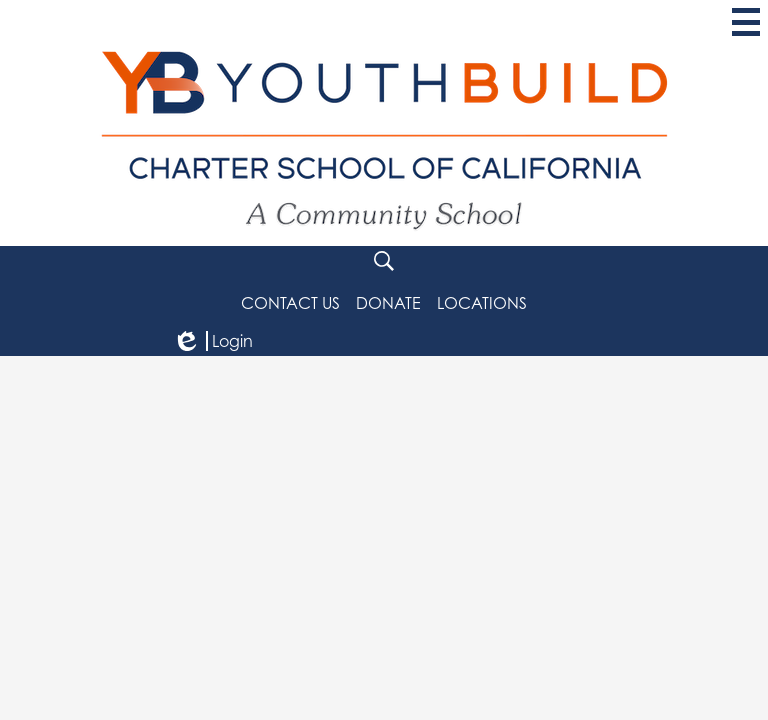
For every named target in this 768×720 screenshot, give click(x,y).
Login (212, 341)
